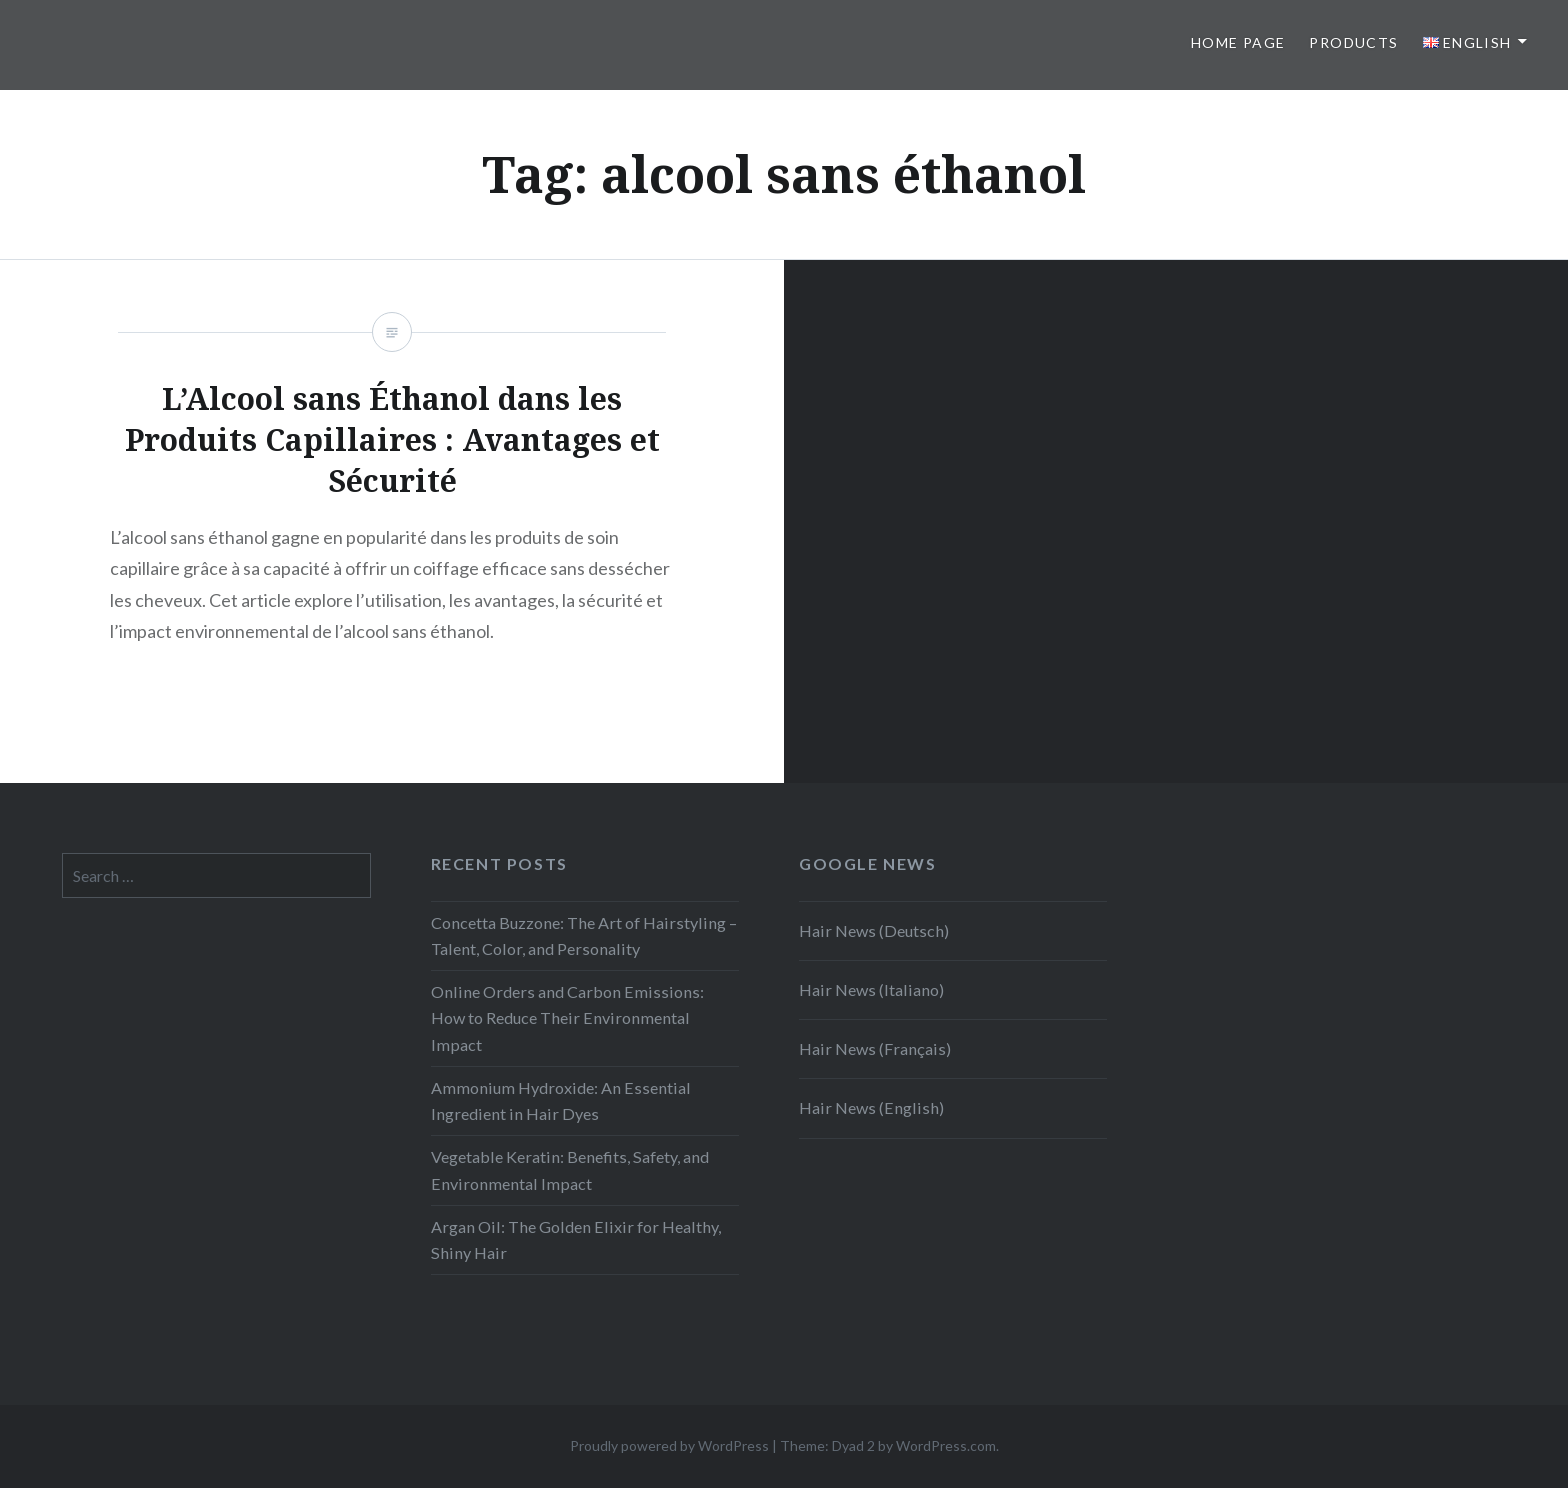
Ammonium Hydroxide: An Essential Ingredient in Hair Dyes (561, 1100)
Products (1353, 42)
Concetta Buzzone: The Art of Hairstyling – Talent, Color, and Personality (584, 935)
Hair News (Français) (875, 1048)
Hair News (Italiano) (871, 989)
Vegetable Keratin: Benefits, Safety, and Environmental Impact (570, 1169)
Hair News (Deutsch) (874, 930)
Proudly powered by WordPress (669, 1445)
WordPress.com (946, 1445)
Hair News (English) (871, 1107)
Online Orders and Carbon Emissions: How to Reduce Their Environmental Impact (567, 1017)
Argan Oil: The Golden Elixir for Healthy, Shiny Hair (576, 1239)
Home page (1238, 42)
